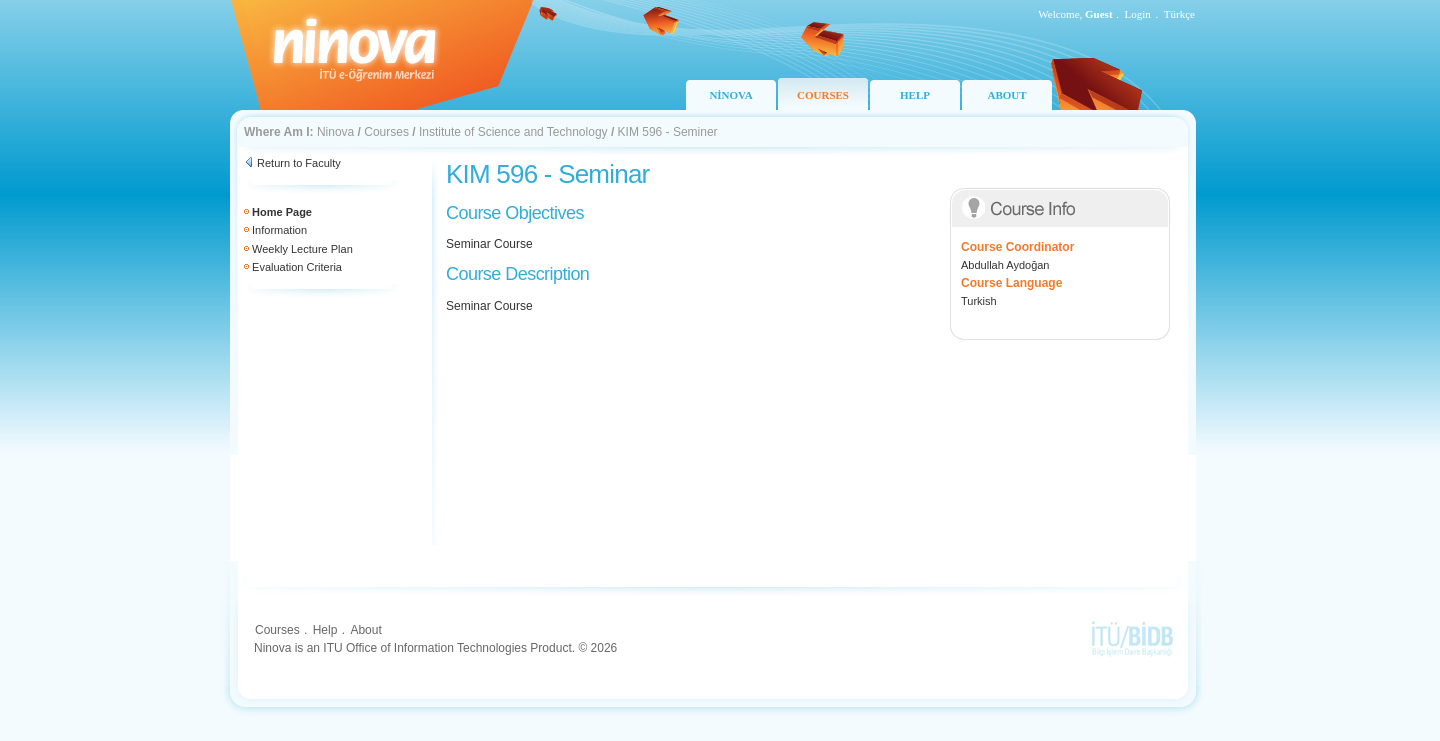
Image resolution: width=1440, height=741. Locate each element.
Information (279, 230)
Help (325, 630)
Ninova (335, 132)
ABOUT (1006, 95)
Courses (386, 132)
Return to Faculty (299, 163)
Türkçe (1179, 14)
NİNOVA (730, 95)
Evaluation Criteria (297, 267)
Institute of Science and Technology (513, 132)
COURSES (823, 95)
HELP (915, 95)
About (365, 630)
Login (1138, 14)
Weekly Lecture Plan (302, 249)
